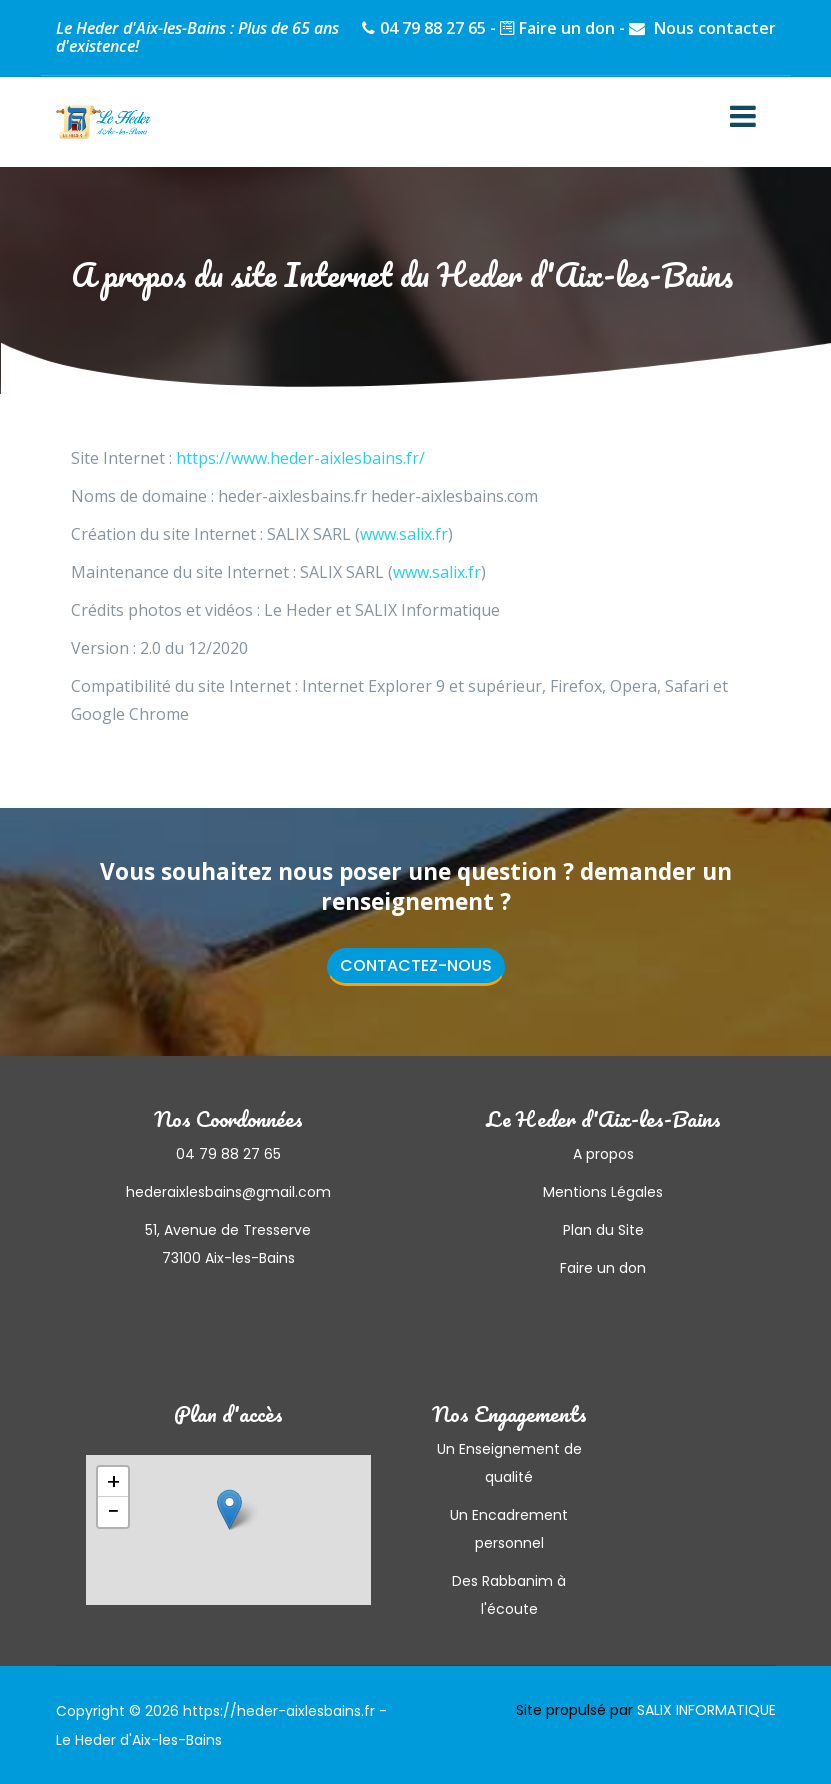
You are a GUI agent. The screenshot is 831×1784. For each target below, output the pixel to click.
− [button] (113, 1512)
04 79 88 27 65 (433, 28)
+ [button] (113, 1482)
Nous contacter (713, 28)
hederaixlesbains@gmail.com (228, 1192)
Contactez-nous (416, 965)
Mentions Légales (603, 1192)
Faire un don (567, 28)
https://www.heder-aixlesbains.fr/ (300, 458)
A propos (603, 1154)
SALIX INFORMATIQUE (706, 1710)
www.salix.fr (404, 534)
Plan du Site (603, 1230)
